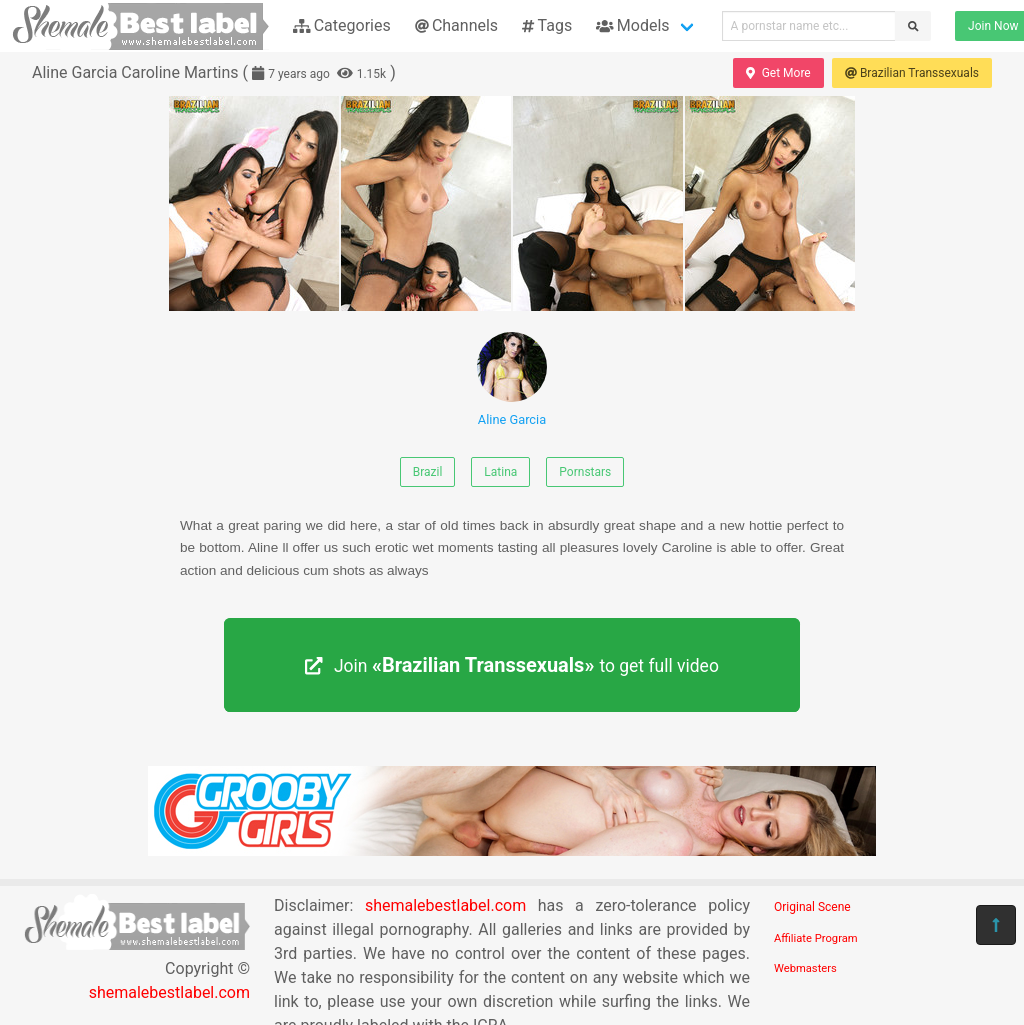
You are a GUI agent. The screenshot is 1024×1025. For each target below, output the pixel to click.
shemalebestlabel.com (169, 992)
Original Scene (812, 907)
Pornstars (585, 472)
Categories (342, 25)
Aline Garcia (512, 379)
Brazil (428, 472)
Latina (500, 472)
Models (632, 25)
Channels (456, 25)
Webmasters (805, 968)
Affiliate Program (816, 938)
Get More (778, 73)
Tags (547, 25)
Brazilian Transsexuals (912, 73)
